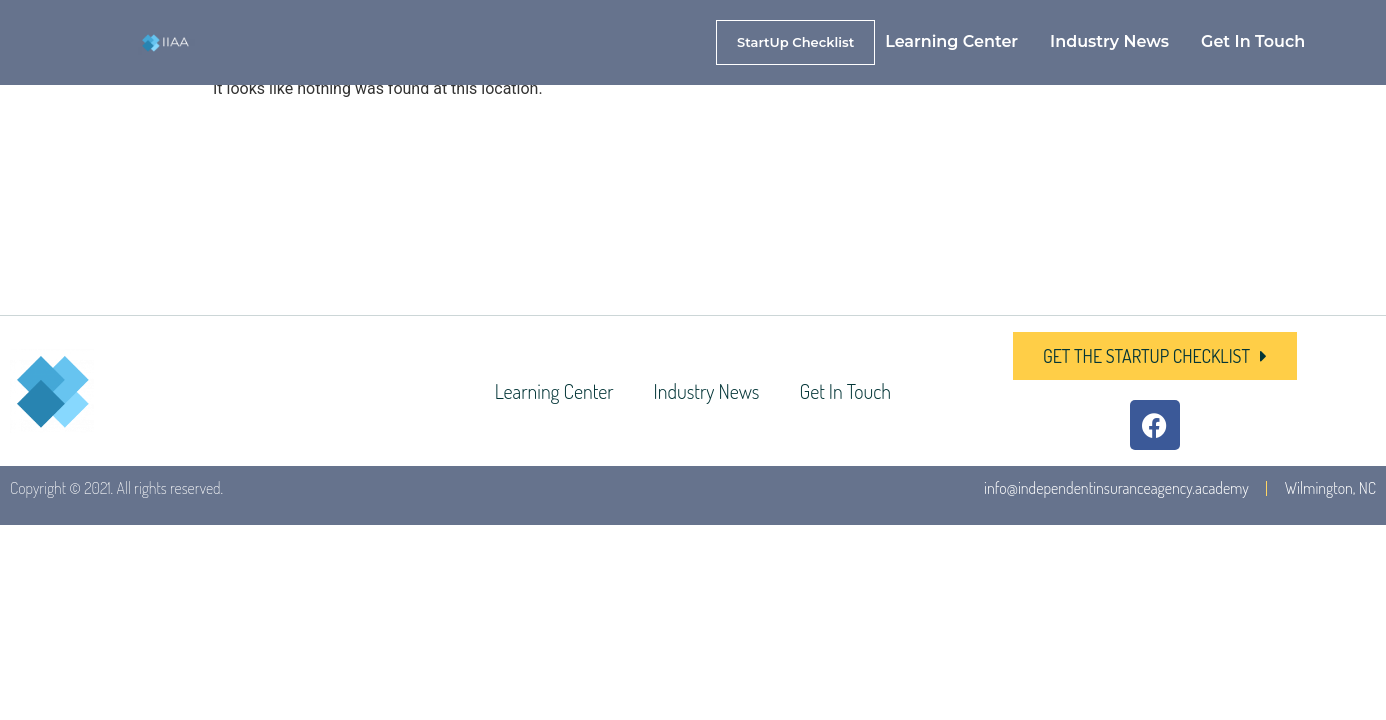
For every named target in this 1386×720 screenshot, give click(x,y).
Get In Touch (1253, 41)
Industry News (1109, 41)
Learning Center (951, 41)
